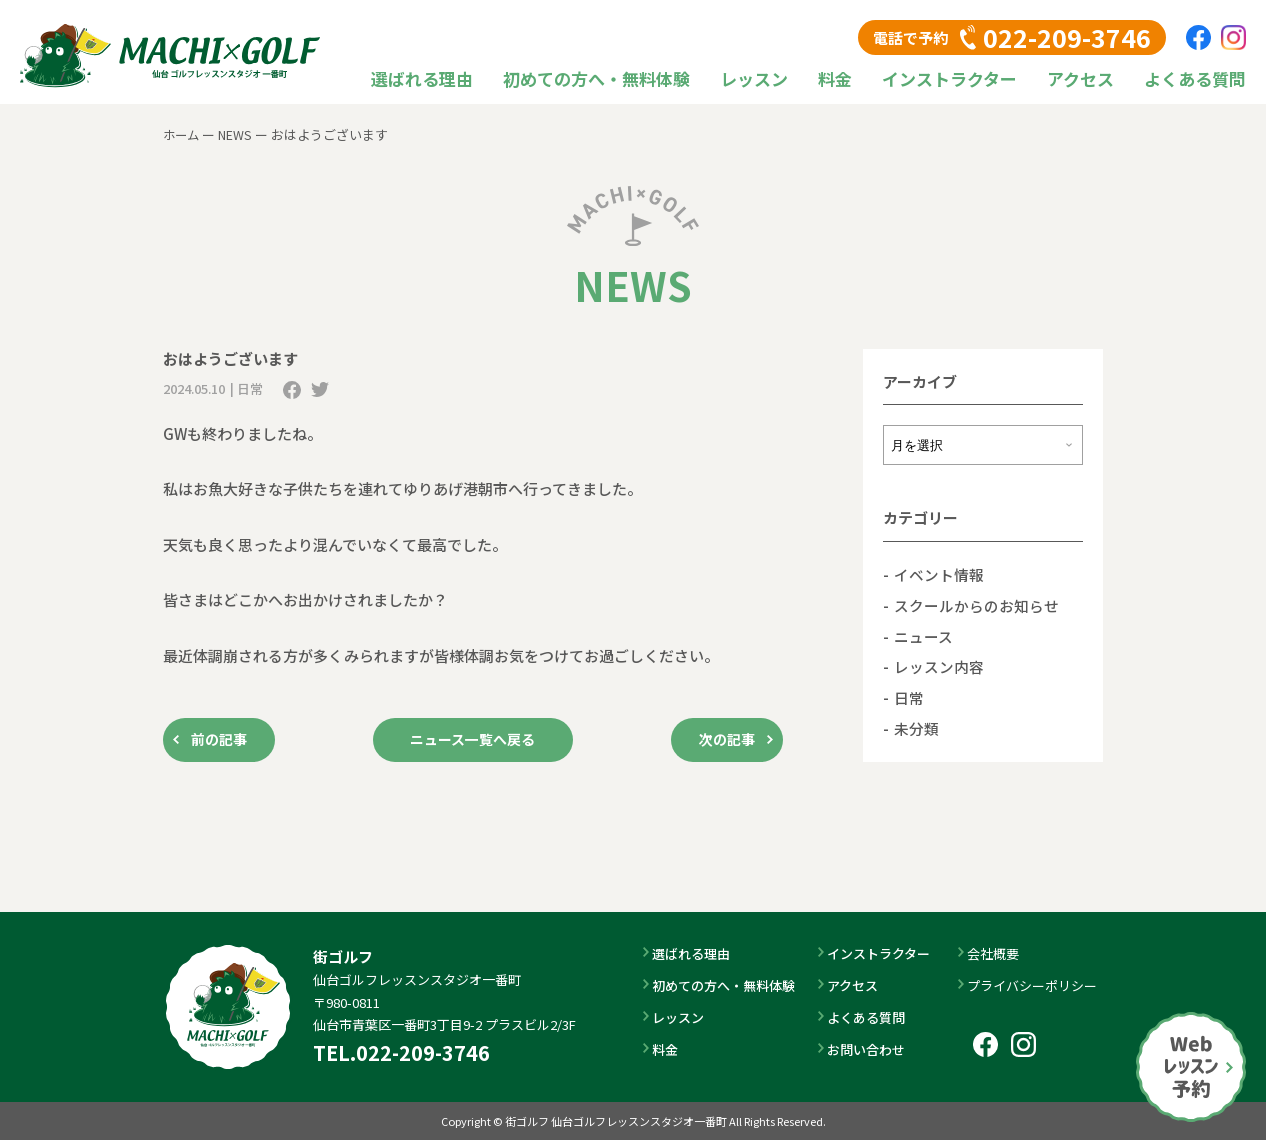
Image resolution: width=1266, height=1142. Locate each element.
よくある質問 (1195, 78)
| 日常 (246, 388)
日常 (909, 696)
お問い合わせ (868, 1051)
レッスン (754, 78)
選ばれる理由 (422, 78)
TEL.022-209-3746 (401, 1053)
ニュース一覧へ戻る (473, 740)
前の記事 (223, 740)
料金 (835, 78)
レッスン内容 (939, 665)
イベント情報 (939, 574)
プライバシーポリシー (1034, 986)
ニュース (923, 635)
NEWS (238, 134)
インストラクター (949, 78)
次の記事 (723, 740)
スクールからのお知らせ (976, 604)
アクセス (1080, 78)
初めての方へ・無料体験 (596, 78)
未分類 (916, 726)
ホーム (182, 134)
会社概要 (995, 954)
